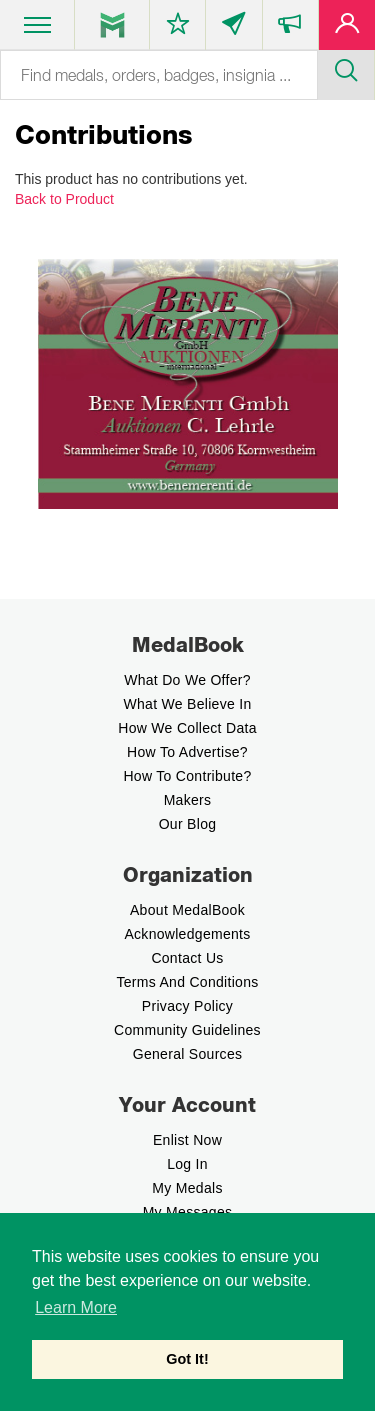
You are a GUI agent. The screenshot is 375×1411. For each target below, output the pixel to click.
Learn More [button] (76, 1307)
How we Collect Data (187, 728)
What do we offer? (187, 680)
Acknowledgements (187, 934)
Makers (188, 800)
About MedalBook (187, 910)
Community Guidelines (187, 1030)
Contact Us (187, 958)
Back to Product (64, 199)
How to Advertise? (187, 752)
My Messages (188, 1212)
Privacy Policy (187, 1006)
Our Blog (188, 824)
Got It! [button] (187, 1359)
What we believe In (187, 704)
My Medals (187, 1188)
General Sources (188, 1054)
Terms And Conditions (187, 982)
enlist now (187, 1140)
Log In (187, 1164)
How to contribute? (187, 776)
